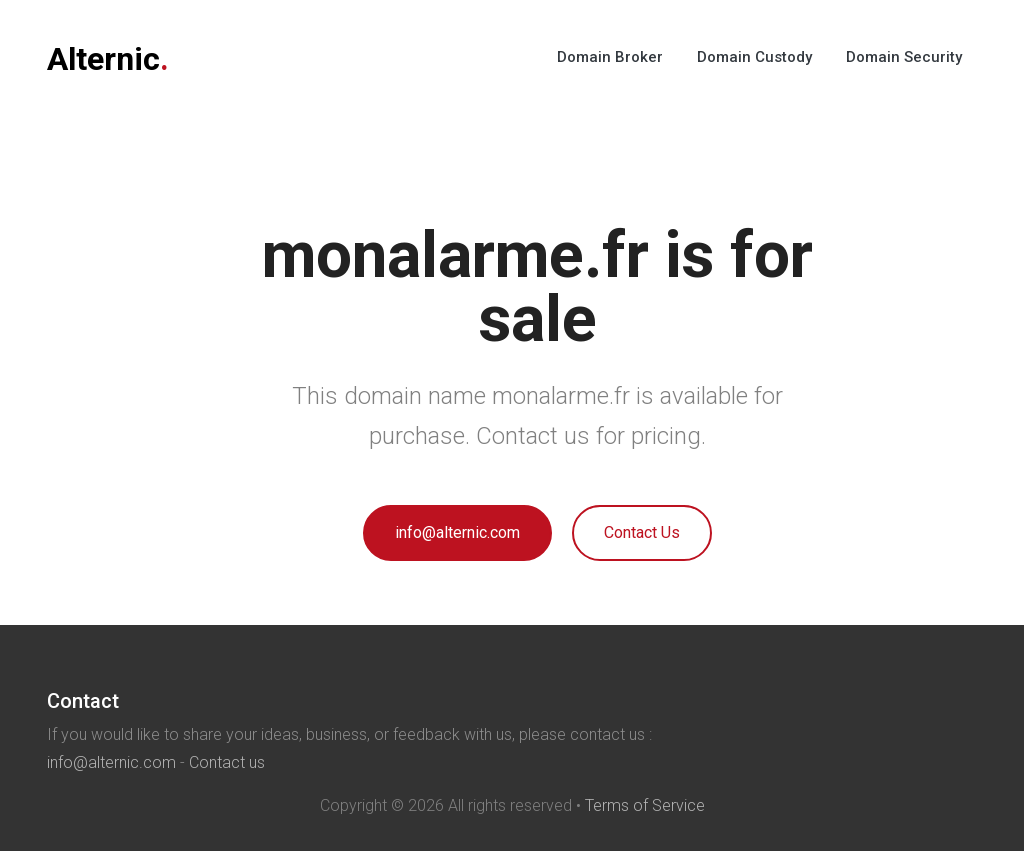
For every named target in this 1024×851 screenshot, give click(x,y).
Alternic (108, 59)
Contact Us (642, 532)
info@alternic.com (457, 532)
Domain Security (904, 57)
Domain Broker (610, 57)
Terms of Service (645, 805)
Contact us (227, 762)
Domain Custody (754, 57)
